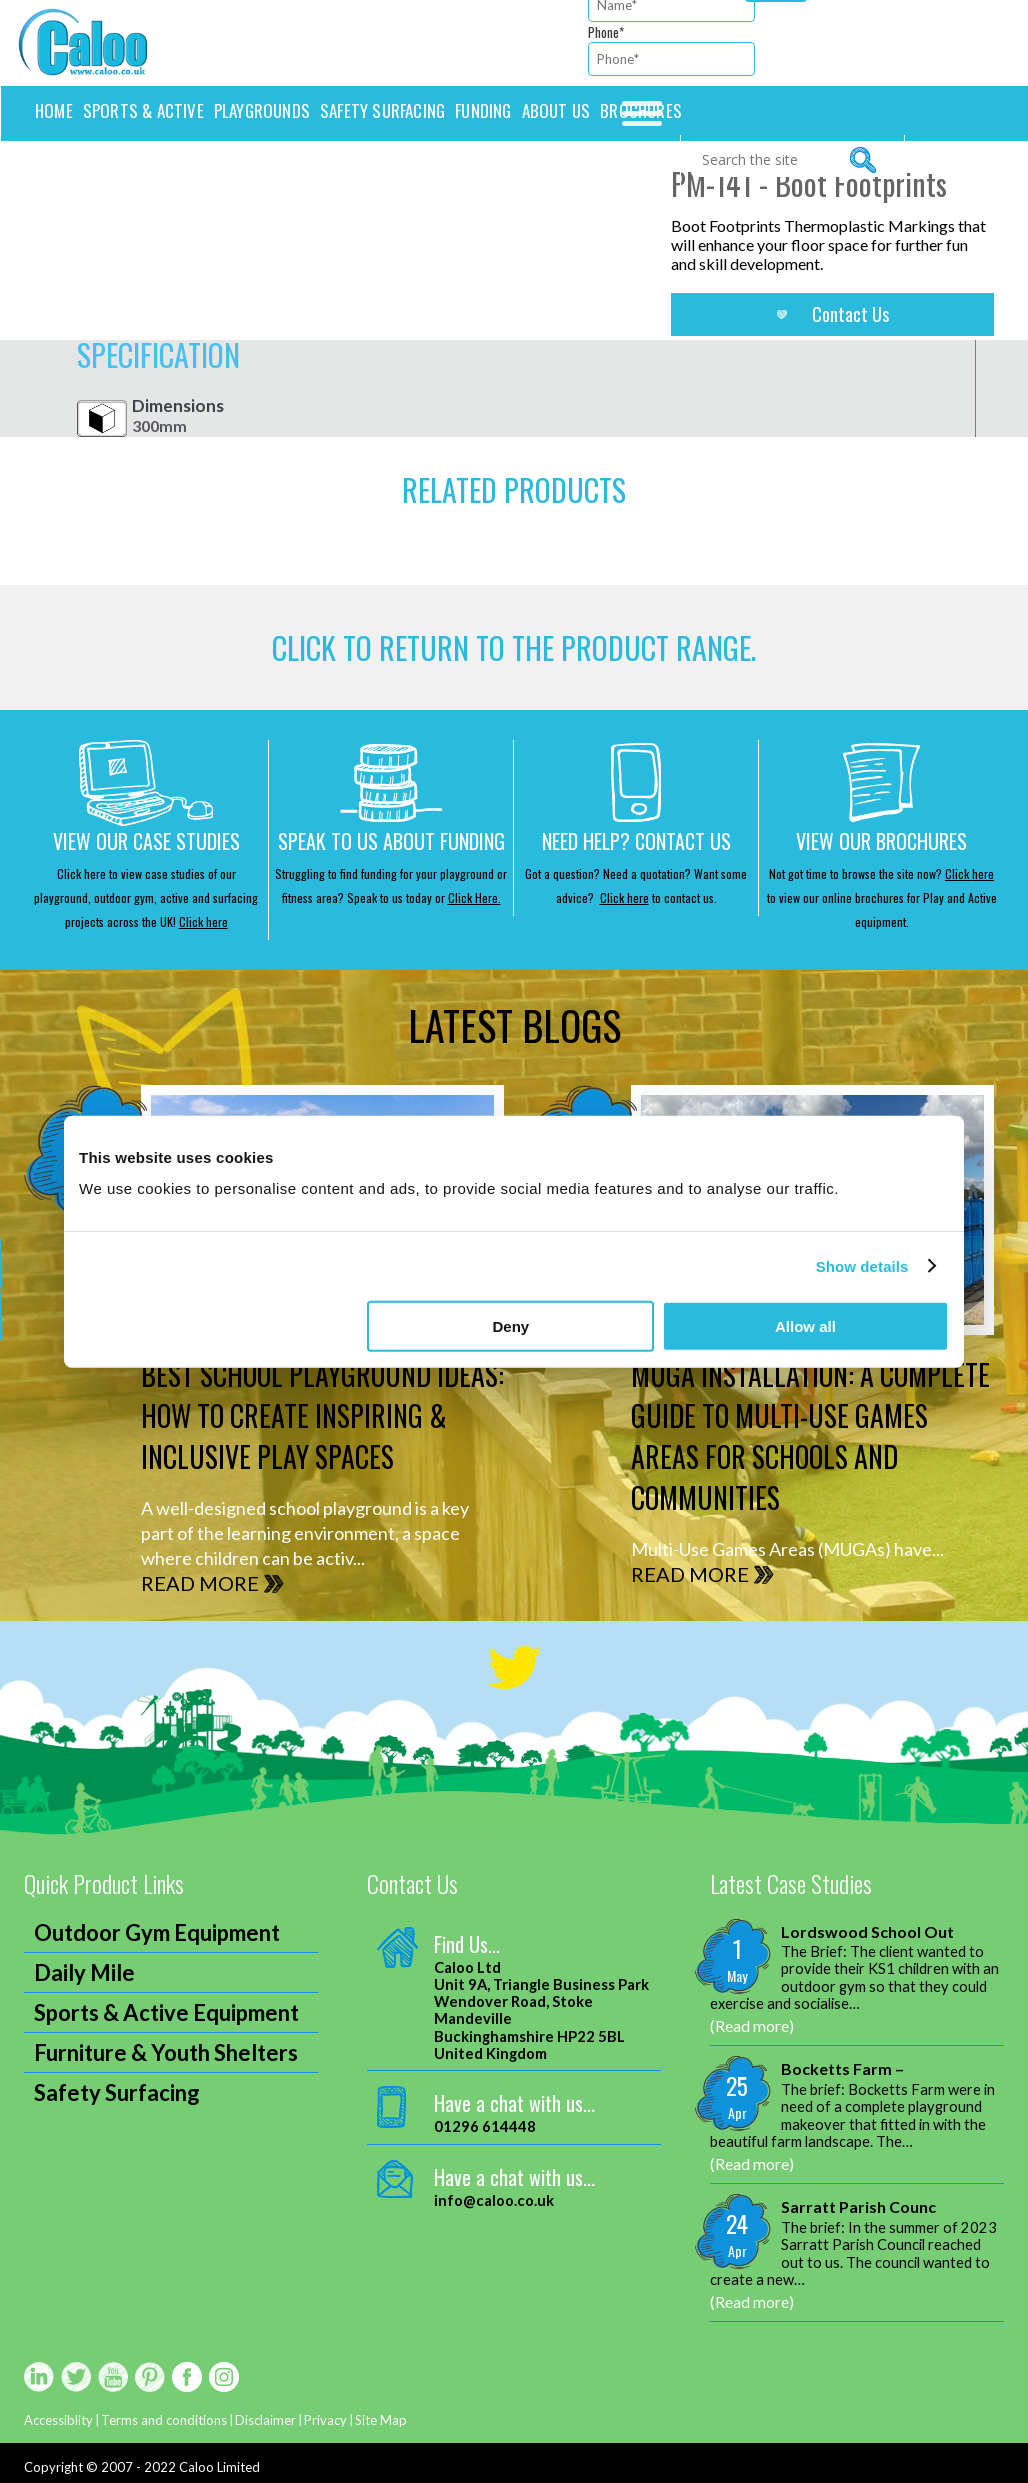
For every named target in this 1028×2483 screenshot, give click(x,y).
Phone (606, 32)
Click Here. (474, 897)
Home (54, 110)
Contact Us (850, 314)
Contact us (78, 159)
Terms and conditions (164, 2420)
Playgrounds (262, 110)
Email (18, 1330)
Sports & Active (143, 110)
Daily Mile (84, 1972)
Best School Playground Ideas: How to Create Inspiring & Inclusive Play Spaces (322, 1415)
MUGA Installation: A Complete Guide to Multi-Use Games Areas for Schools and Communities (810, 1436)
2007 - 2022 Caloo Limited (180, 2467)
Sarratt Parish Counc (858, 2206)
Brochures (641, 110)
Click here (203, 921)
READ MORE (200, 1583)
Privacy (325, 2420)
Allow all (805, 1326)
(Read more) (752, 2025)
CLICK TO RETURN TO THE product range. (514, 647)
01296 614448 (485, 2126)
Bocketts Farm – (842, 2068)
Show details (862, 1265)
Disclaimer (265, 2420)
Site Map (381, 2420)
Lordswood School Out (867, 1931)
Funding (483, 110)
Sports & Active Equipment (166, 2012)
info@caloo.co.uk (494, 2200)
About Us (556, 110)
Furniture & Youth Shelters (166, 2052)
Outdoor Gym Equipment (157, 1932)
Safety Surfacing (382, 110)
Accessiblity (58, 2420)
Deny (511, 1326)
